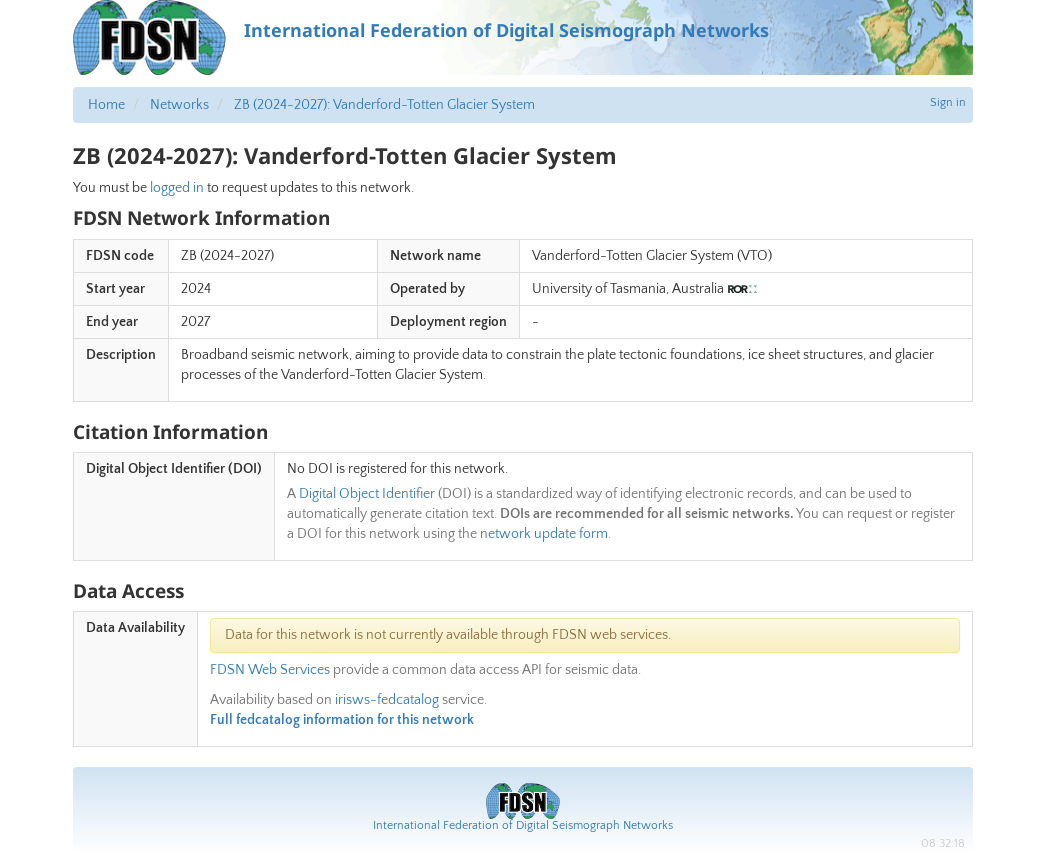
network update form (544, 534)
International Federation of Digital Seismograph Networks (523, 825)
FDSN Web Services (270, 670)
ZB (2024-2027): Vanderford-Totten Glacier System (384, 105)
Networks (179, 105)
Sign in (948, 102)
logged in (177, 188)
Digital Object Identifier (367, 494)
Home (106, 105)
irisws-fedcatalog (387, 700)
